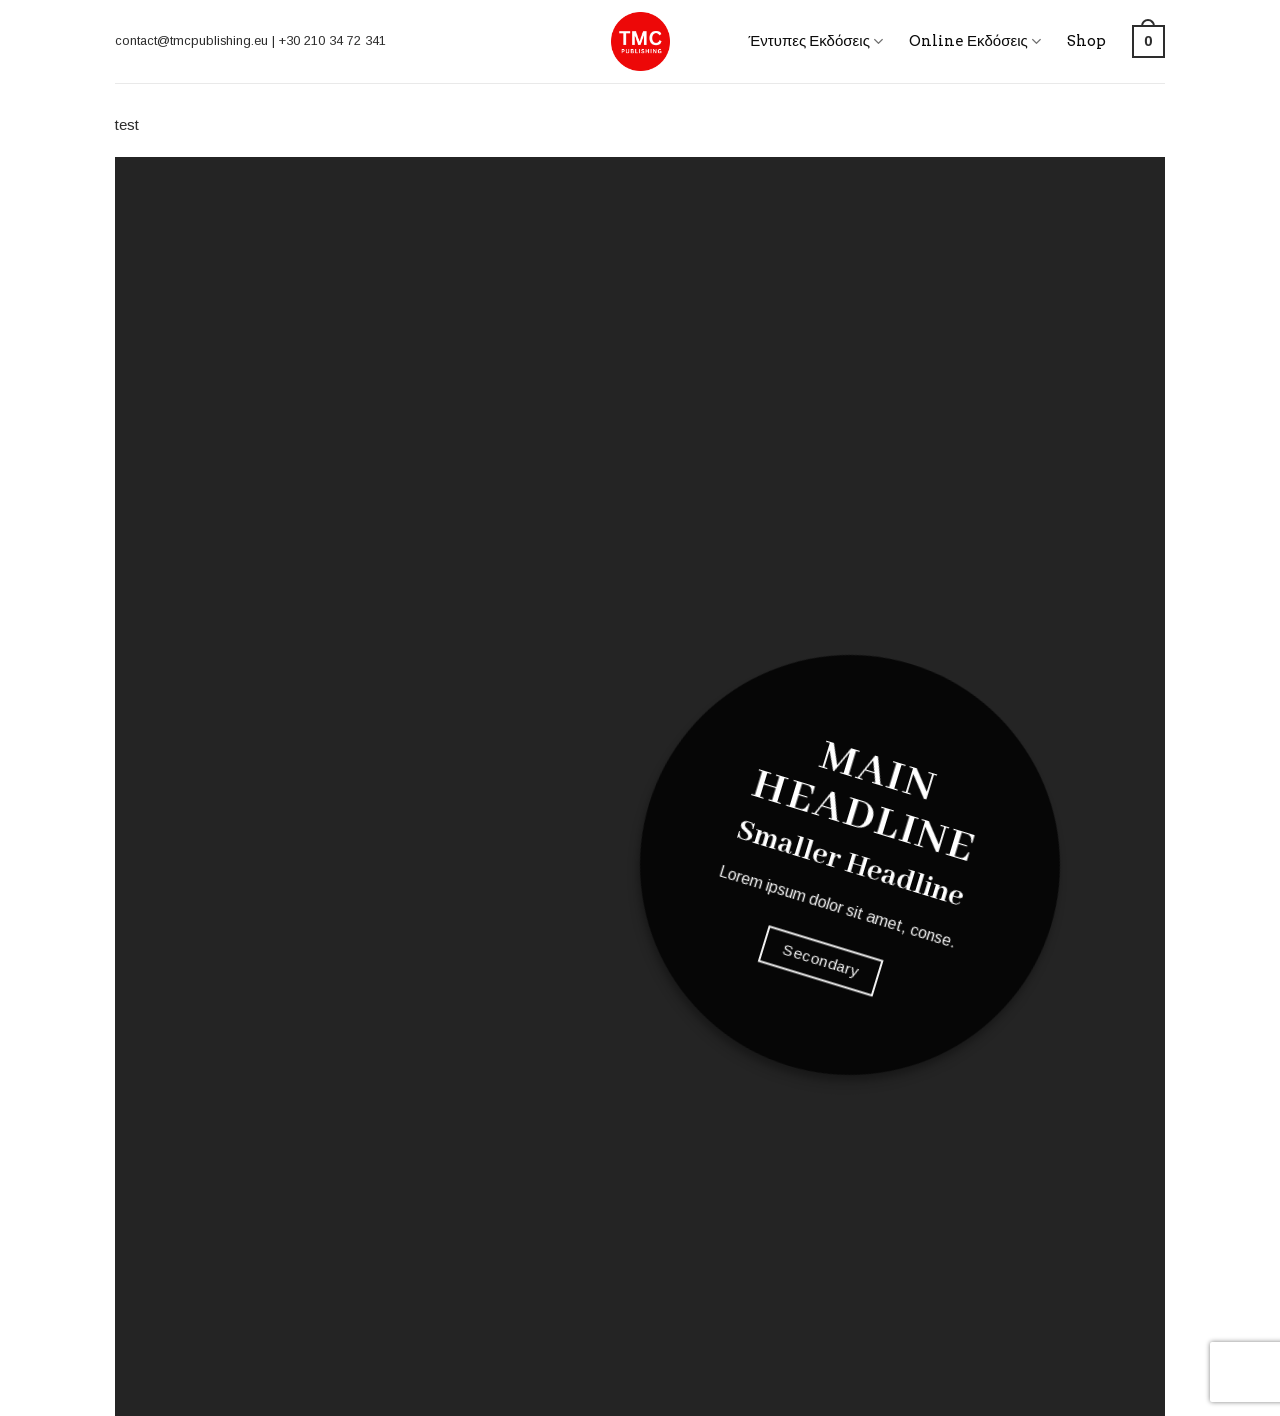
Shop (1086, 41)
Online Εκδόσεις (975, 41)
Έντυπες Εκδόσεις (815, 41)
